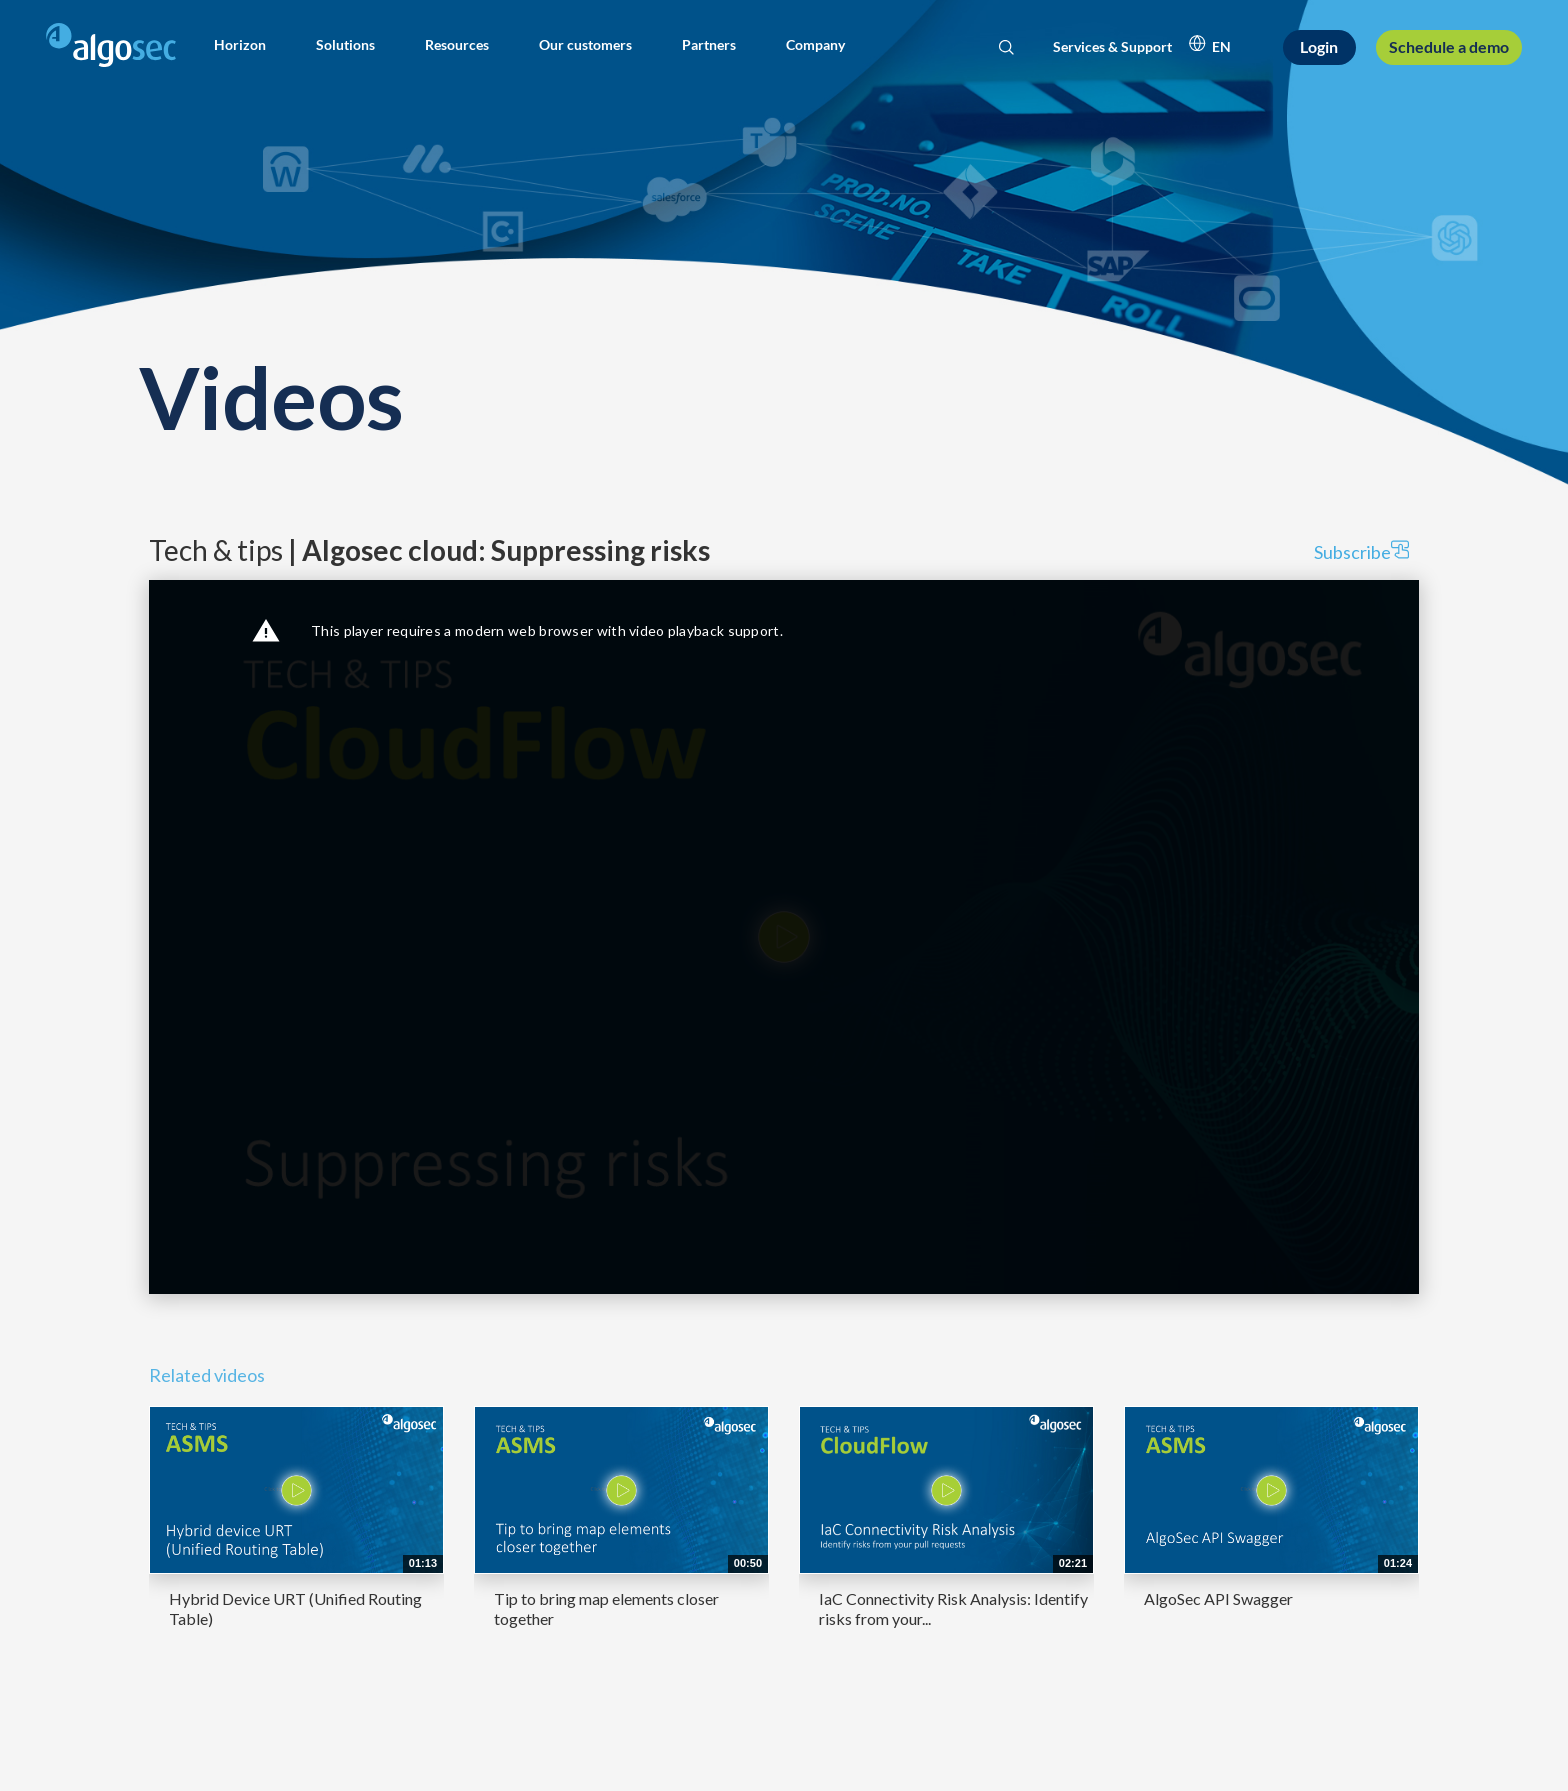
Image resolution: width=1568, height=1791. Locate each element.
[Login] (1320, 47)
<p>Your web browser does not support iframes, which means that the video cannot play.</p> (784, 937)
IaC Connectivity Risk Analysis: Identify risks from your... (953, 1608)
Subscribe (1361, 551)
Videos (271, 396)
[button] (240, 45)
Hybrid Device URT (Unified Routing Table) (295, 1608)
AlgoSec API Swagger (1218, 1598)
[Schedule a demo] (1448, 47)
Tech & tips (429, 550)
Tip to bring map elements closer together (606, 1608)
